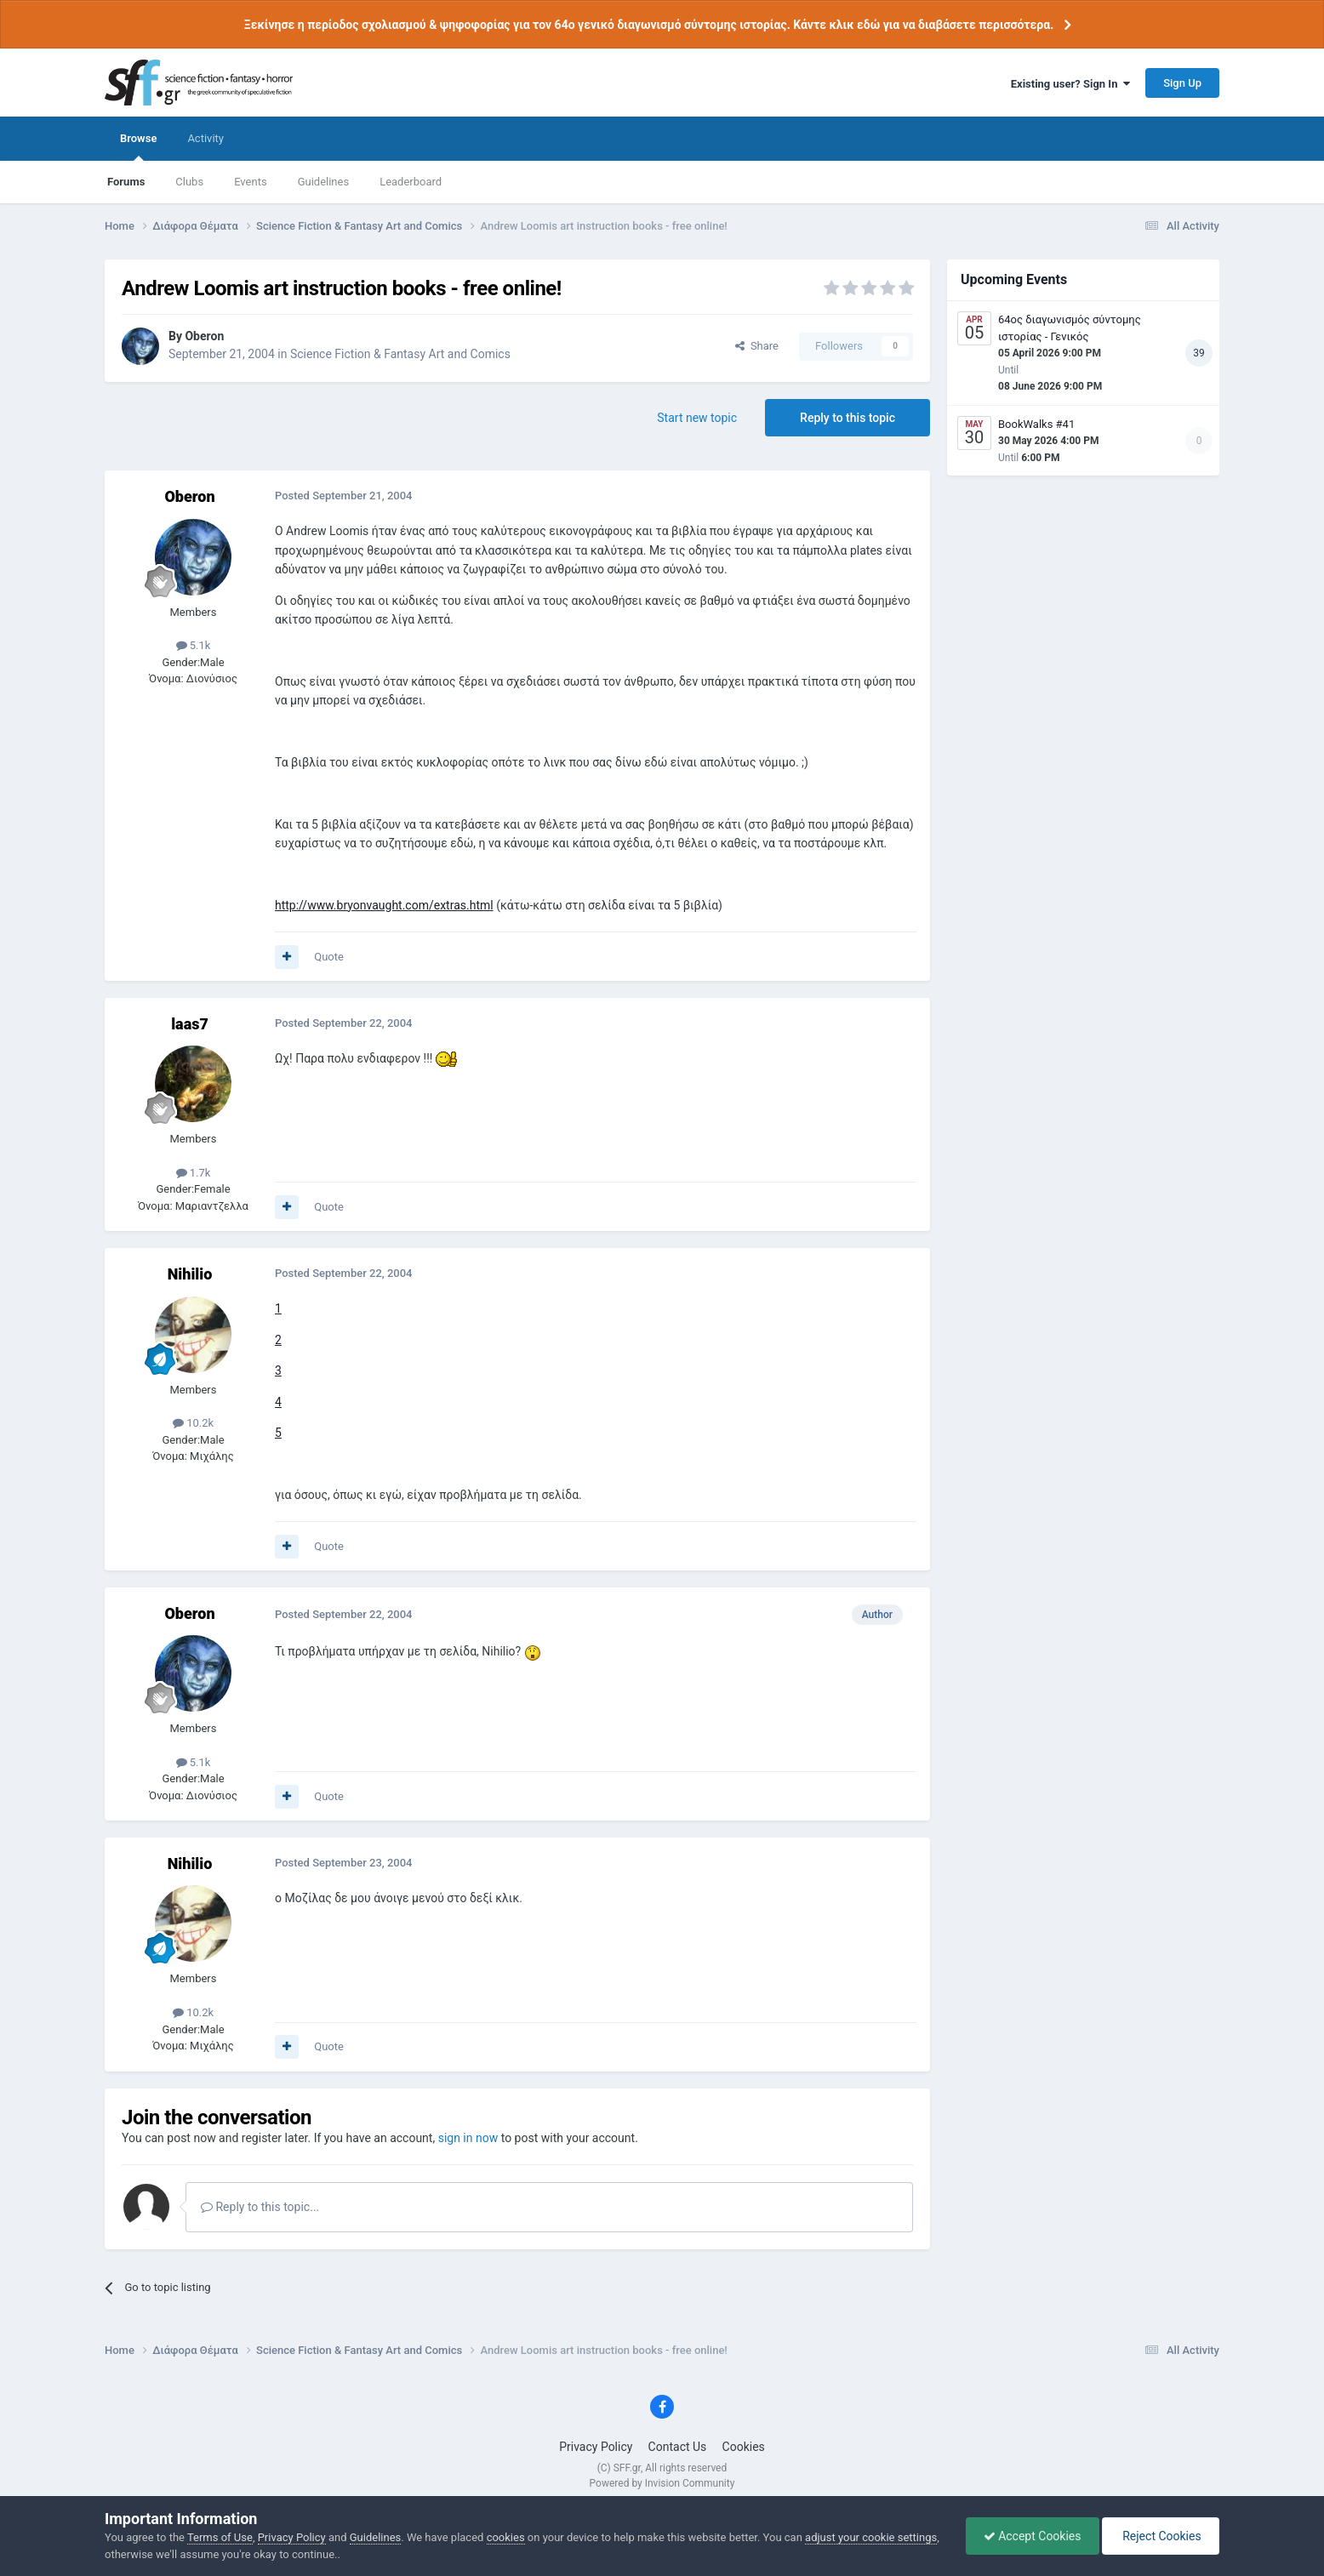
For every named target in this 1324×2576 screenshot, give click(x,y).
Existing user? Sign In (1070, 83)
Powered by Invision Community (662, 2483)
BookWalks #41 (1036, 424)
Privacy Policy (595, 2446)
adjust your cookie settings (871, 2537)
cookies (506, 2537)
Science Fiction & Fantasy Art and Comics (400, 354)
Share (757, 345)
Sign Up (1182, 83)
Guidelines (324, 181)
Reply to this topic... (260, 2207)
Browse (138, 146)
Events (250, 181)
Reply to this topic (847, 418)
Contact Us (677, 2446)
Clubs (189, 181)
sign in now (468, 2138)
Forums (126, 181)
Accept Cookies (1032, 2536)
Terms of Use (220, 2537)
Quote (329, 956)
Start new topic (697, 418)
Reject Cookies (1160, 2536)
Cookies (743, 2446)
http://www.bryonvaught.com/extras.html (384, 905)
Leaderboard (411, 181)
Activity (205, 138)
